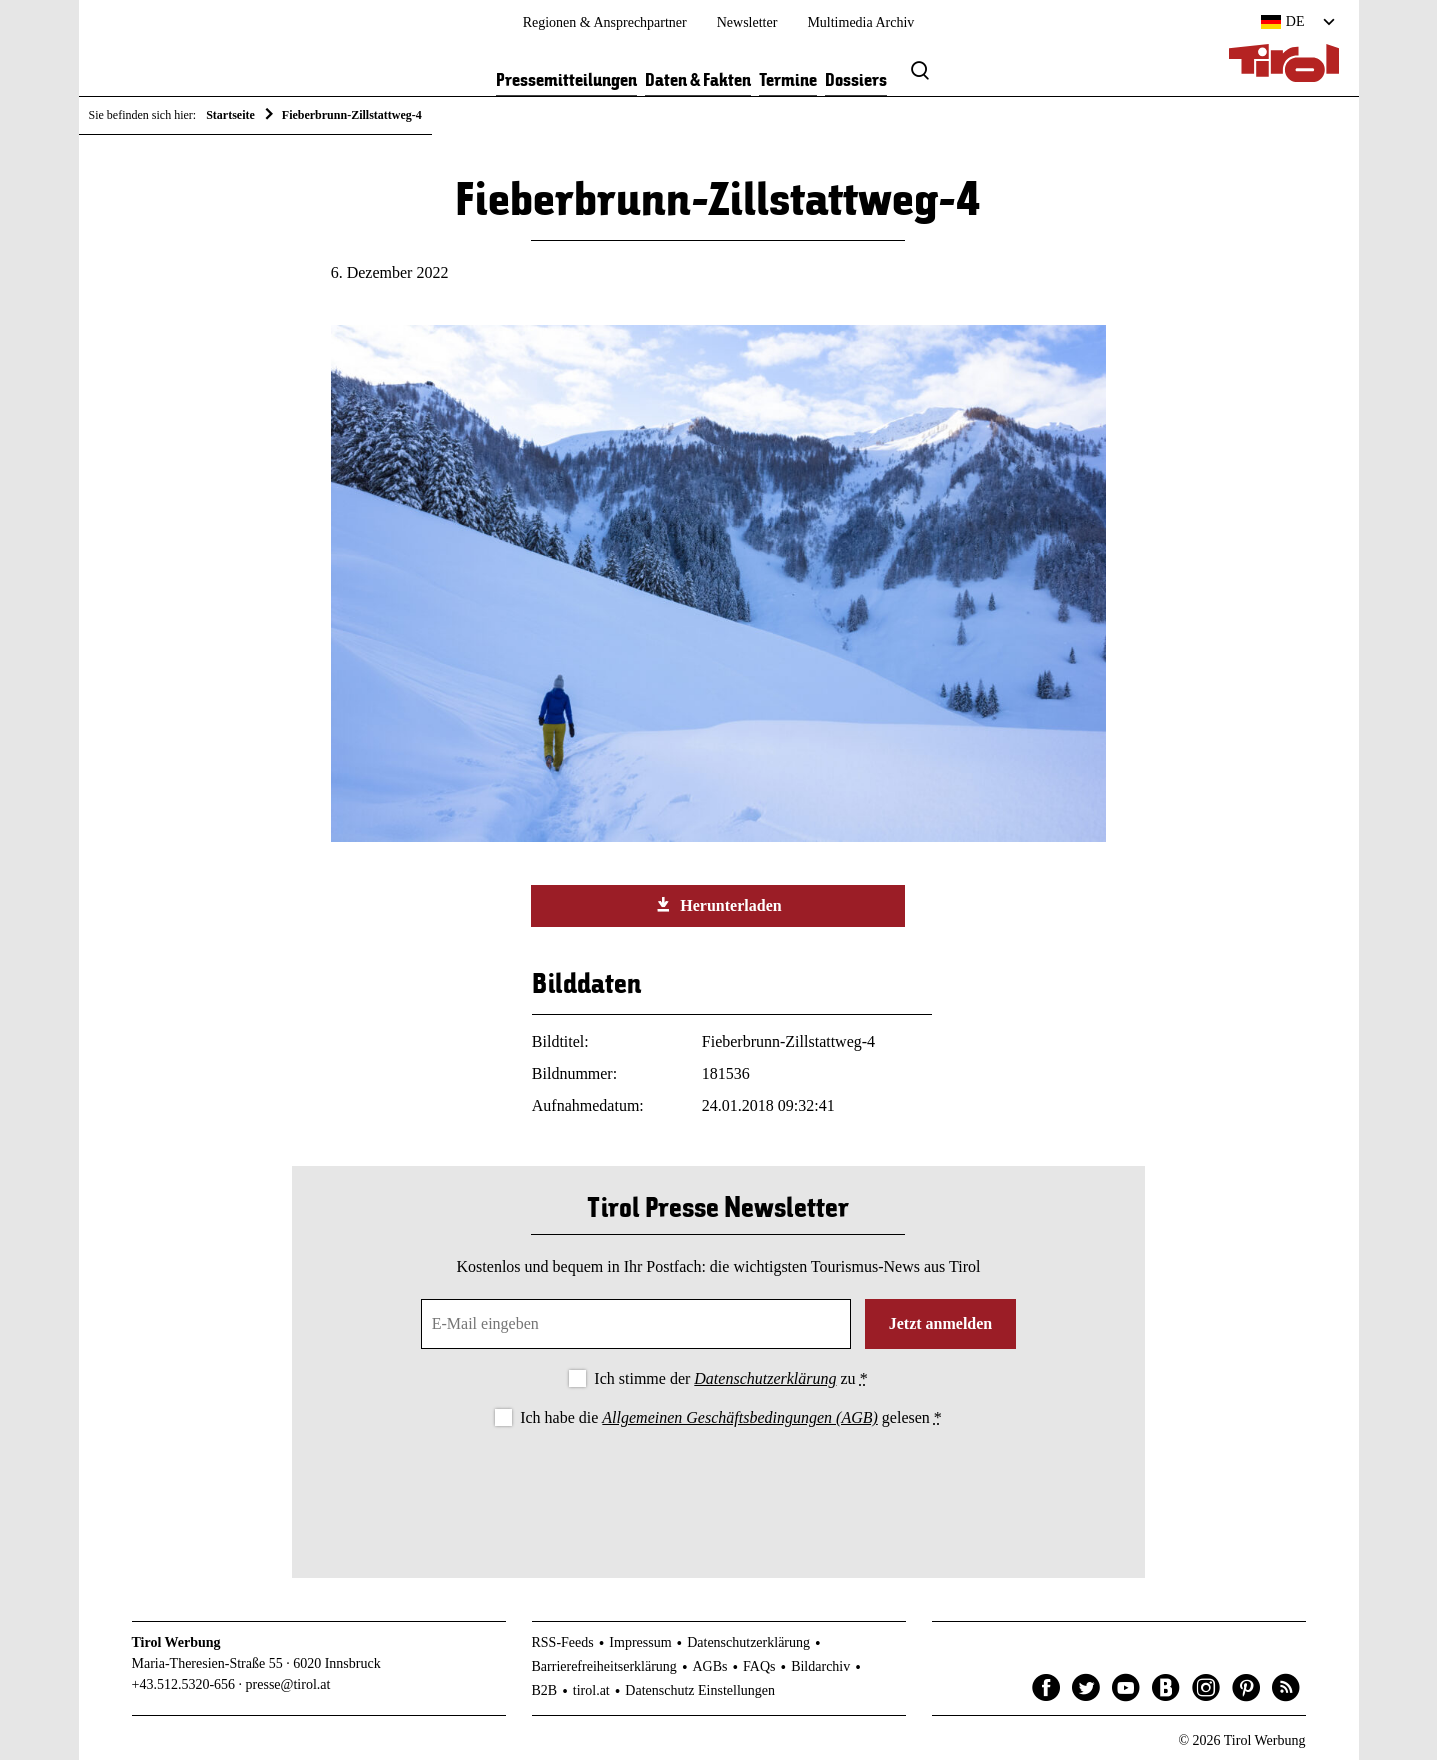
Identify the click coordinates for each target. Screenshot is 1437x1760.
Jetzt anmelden (941, 1323)
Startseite (230, 115)
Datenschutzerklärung (765, 1378)
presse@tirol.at (288, 1684)
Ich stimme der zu (730, 1378)
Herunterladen (718, 905)
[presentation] (718, 1486)
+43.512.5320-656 (184, 1684)
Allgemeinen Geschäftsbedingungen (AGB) (739, 1417)
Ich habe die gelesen (731, 1417)
